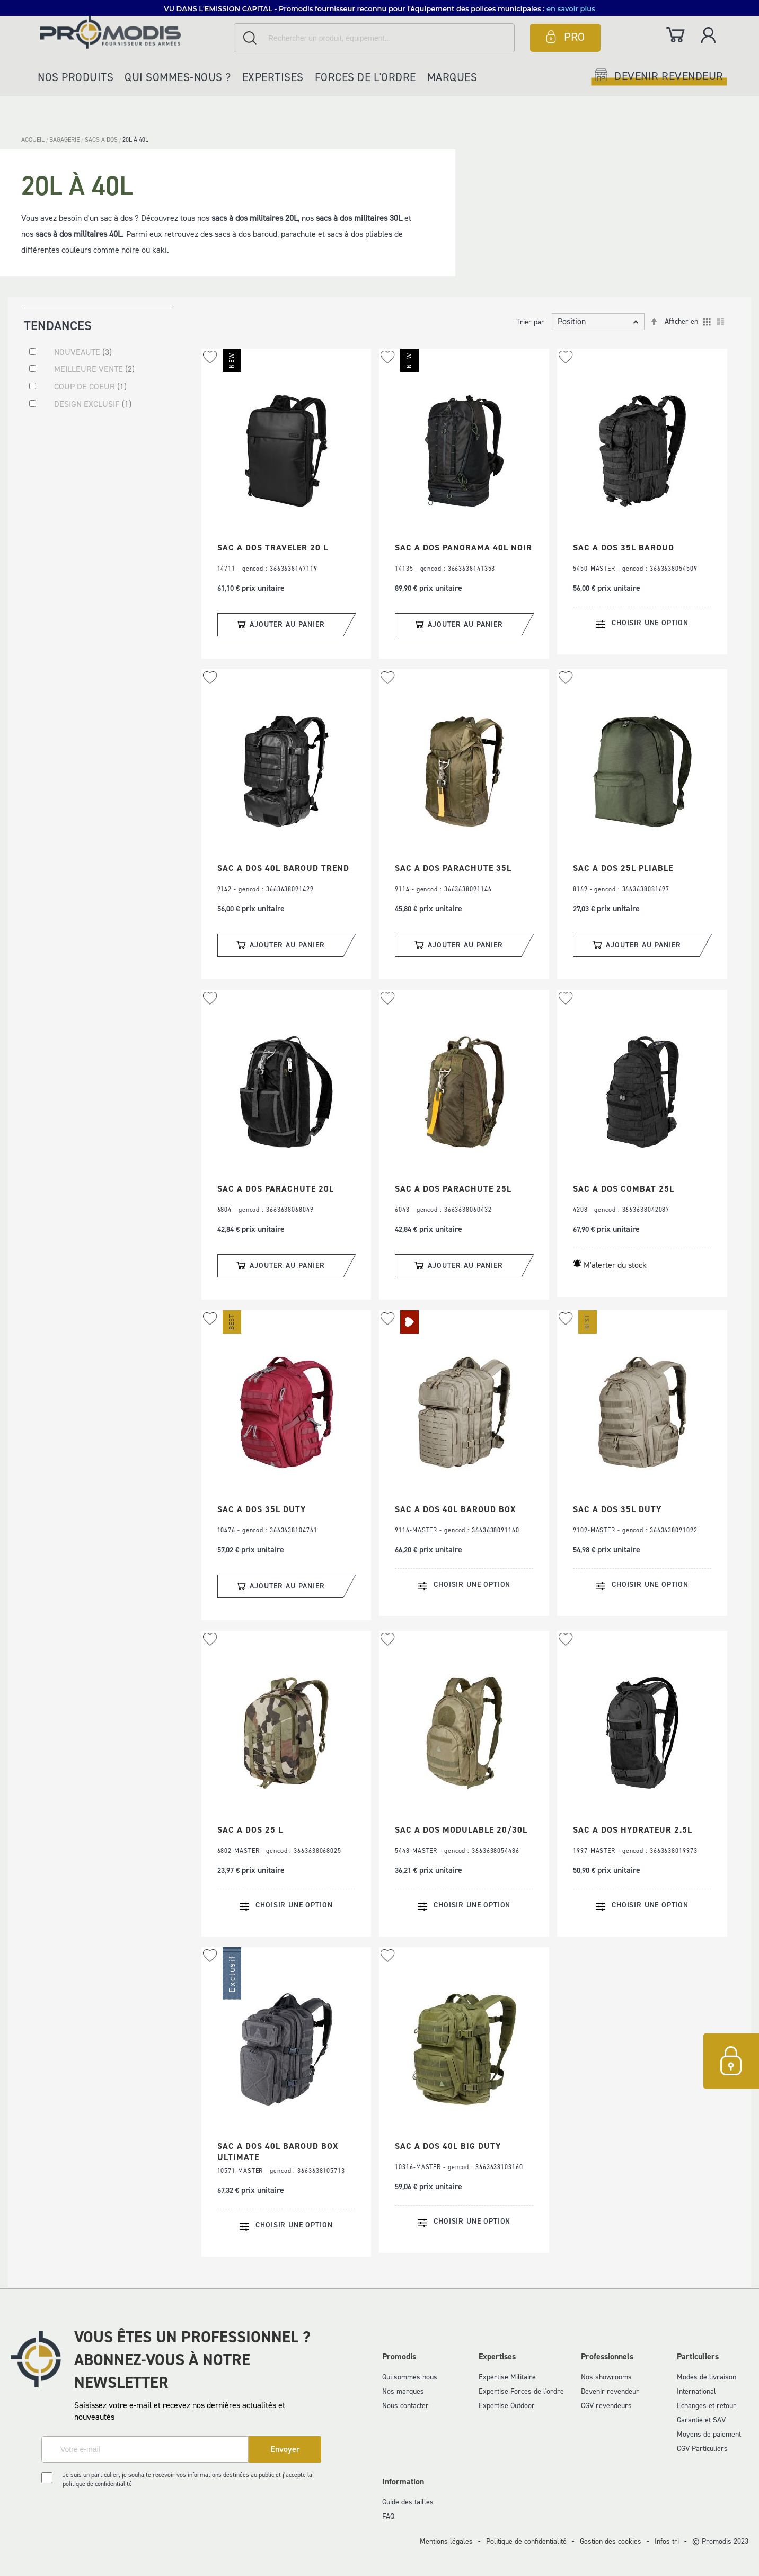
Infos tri (667, 2541)
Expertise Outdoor (507, 2406)
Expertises (273, 77)
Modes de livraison (706, 2377)
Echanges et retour (706, 2406)
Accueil (33, 140)
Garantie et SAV (701, 2420)
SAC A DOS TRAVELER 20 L (272, 547)
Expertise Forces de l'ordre (521, 2391)
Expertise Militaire (507, 2377)
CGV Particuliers (702, 2449)
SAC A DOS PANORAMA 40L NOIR (463, 547)
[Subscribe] (285, 2449)
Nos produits (75, 77)
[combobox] (374, 37)
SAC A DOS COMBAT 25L (623, 1188)
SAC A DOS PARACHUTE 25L (453, 1188)
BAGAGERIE (65, 140)
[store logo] (134, 32)
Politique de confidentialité (526, 2541)
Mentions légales (446, 2541)
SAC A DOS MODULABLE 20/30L (461, 1829)
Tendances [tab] (58, 325)
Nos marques (403, 2391)
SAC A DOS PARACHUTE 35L (453, 868)
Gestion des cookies (610, 2541)
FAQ (388, 2516)
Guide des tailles (408, 2502)
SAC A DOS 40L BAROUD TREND (283, 868)
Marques (452, 77)
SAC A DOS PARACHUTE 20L (275, 1188)
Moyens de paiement (709, 2434)
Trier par (530, 322)
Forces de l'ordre (365, 77)
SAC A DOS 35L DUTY (261, 1509)
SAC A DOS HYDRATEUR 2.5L (632, 1829)
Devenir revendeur (610, 2391)
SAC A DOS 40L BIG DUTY (448, 2146)
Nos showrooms (606, 2377)
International (696, 2391)
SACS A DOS (102, 140)
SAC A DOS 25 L (250, 1829)
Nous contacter (405, 2406)
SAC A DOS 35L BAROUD (623, 547)
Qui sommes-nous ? (178, 77)
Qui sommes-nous (409, 2377)
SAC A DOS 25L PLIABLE (623, 868)
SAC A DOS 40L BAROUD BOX (455, 1509)
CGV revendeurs (606, 2406)
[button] (210, 357)
